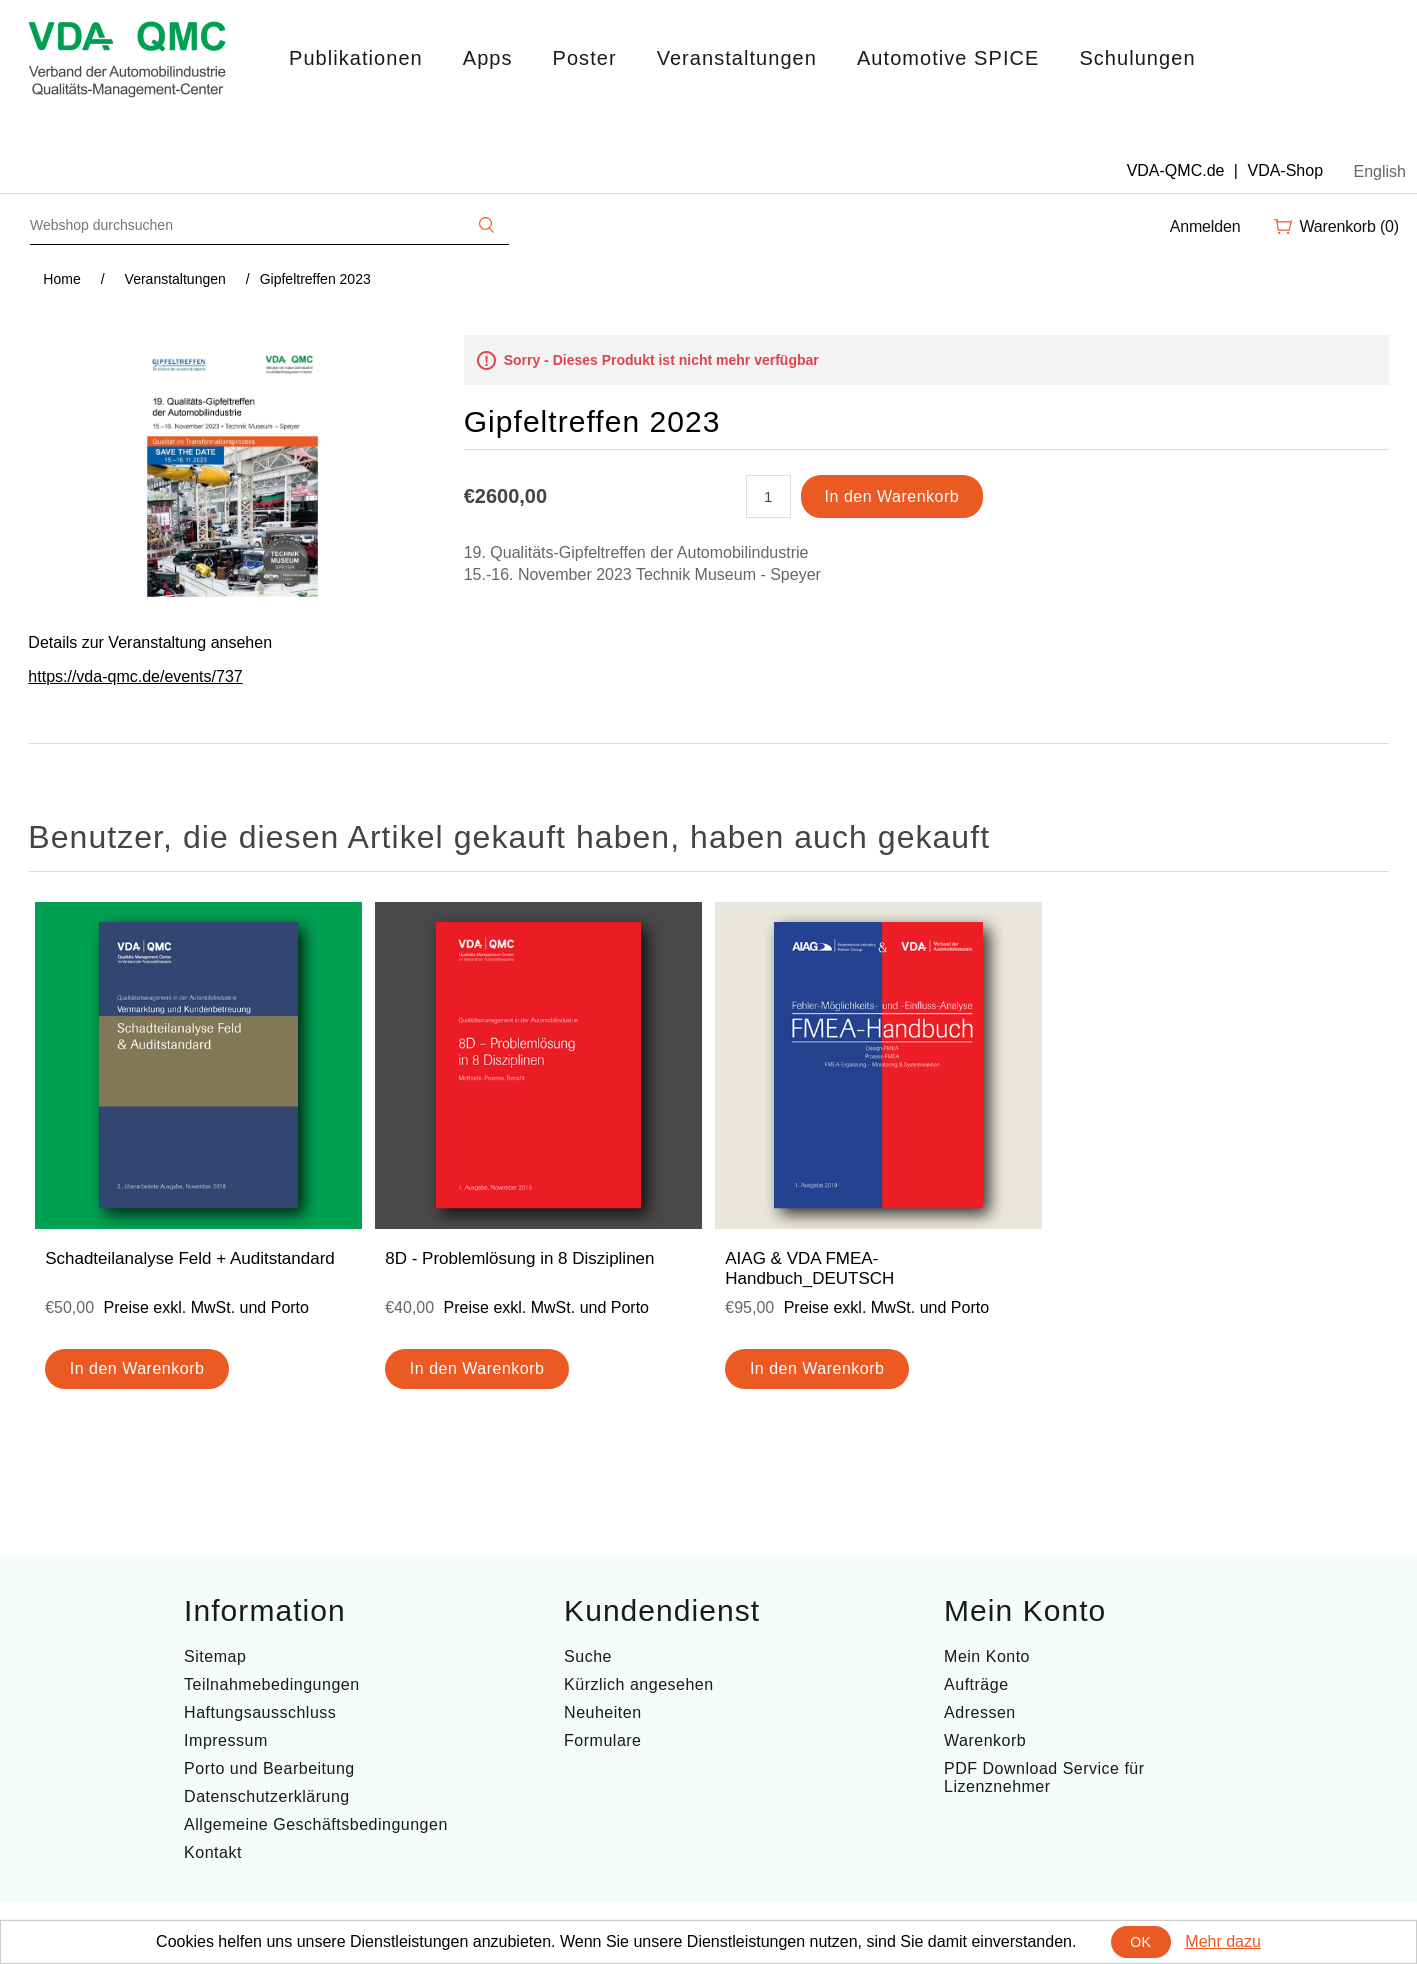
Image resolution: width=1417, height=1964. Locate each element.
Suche (588, 1656)
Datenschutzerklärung (267, 1796)
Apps (488, 58)
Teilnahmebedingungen (271, 1684)
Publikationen (356, 58)
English (1380, 171)
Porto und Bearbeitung (269, 1768)
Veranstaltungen (737, 58)
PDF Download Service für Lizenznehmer (1044, 1777)
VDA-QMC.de (1176, 170)
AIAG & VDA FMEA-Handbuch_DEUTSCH (809, 1268)
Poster (585, 58)
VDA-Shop (1285, 170)
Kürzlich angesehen (639, 1684)
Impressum (226, 1740)
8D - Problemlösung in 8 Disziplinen (519, 1258)
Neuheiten (602, 1712)
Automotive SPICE (948, 58)
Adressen (980, 1712)
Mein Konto (987, 1656)
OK (1140, 1942)
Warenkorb (985, 1740)
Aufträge (976, 1684)
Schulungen (1137, 58)
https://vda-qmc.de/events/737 (135, 676)
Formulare (602, 1740)
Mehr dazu (1223, 1941)
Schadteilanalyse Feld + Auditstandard (190, 1258)
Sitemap (215, 1656)
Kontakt (213, 1852)
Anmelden (1205, 226)
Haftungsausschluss (260, 1712)
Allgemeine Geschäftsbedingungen (316, 1824)
